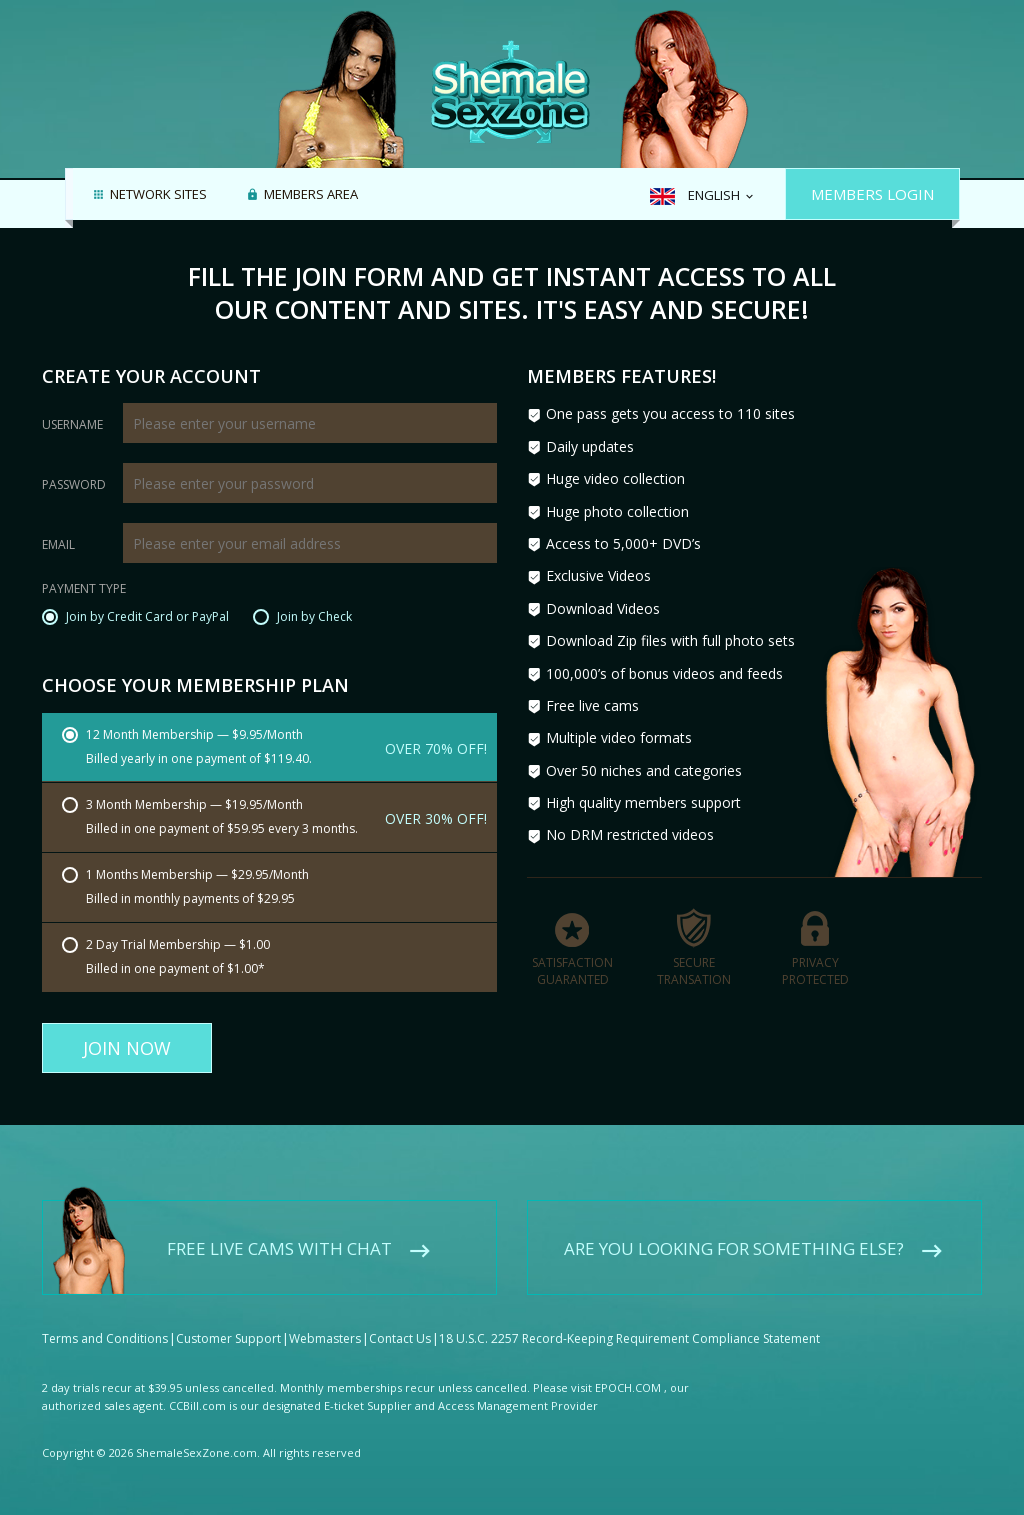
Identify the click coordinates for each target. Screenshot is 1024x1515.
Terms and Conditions (105, 1321)
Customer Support (228, 1321)
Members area (311, 195)
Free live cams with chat (279, 1231)
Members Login (872, 194)
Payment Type (84, 590)
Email (58, 545)
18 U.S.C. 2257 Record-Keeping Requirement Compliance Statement (629, 1321)
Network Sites (158, 195)
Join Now (127, 1048)
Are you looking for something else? (734, 1231)
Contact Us (400, 1321)
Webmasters (325, 1321)
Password (74, 485)
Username (72, 425)
